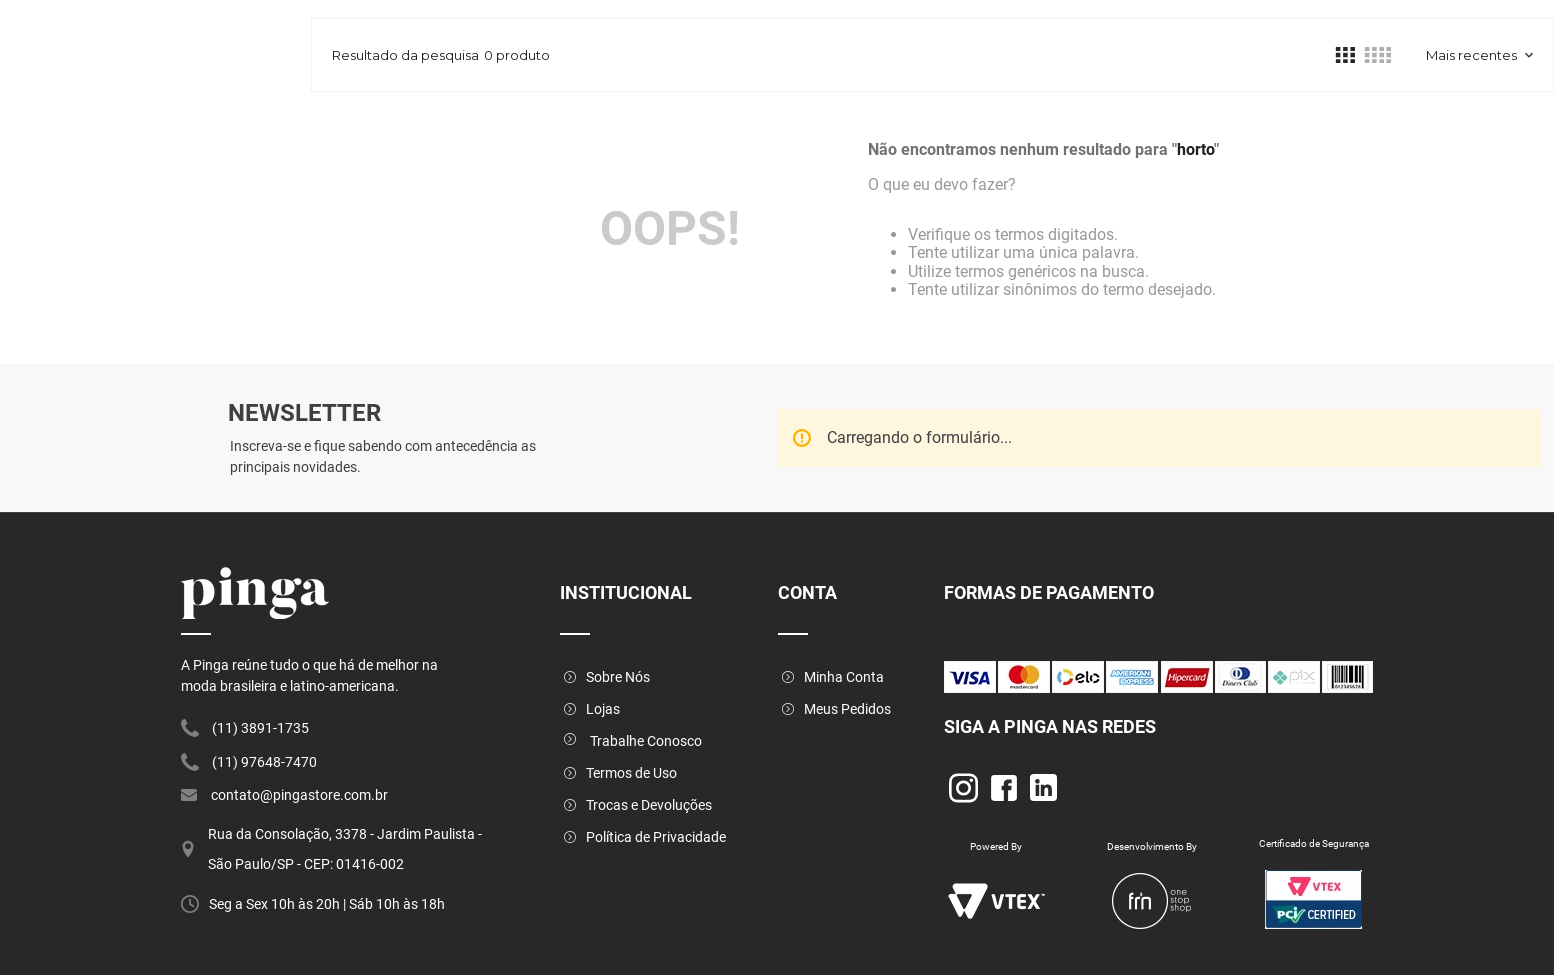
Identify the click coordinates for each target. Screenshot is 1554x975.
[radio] (1345, 55)
